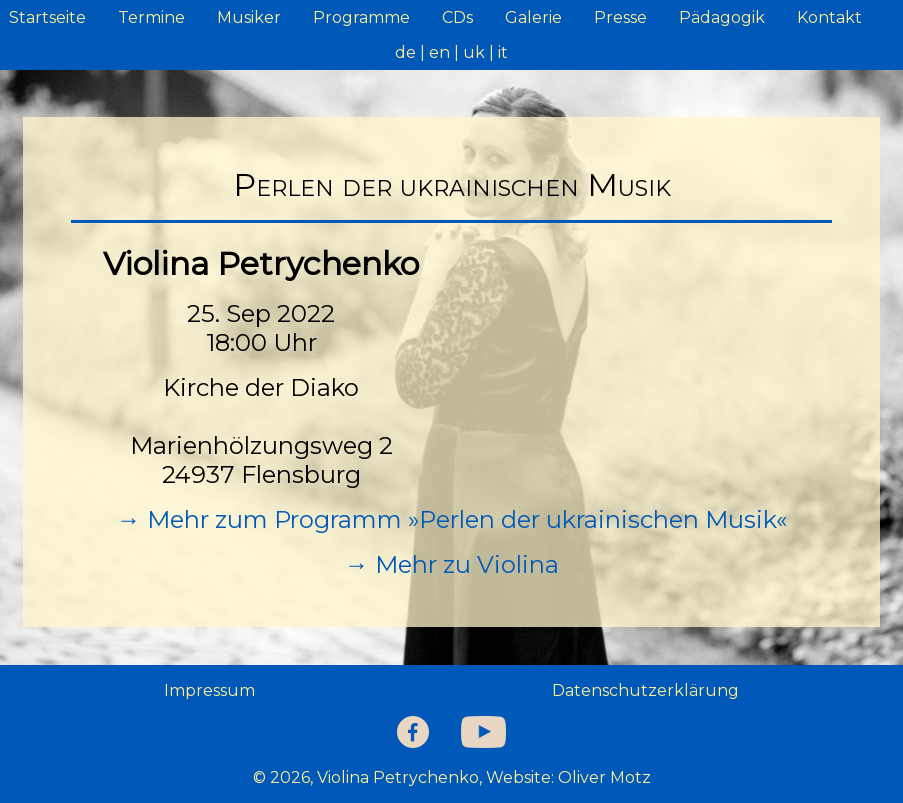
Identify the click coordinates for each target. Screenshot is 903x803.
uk (474, 52)
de (405, 52)
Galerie (533, 17)
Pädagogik (722, 17)
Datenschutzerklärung (645, 690)
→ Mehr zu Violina (452, 564)
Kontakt (829, 17)
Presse (620, 17)
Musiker (249, 17)
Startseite (47, 17)
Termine (151, 17)
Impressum (209, 690)
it (503, 52)
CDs (457, 17)
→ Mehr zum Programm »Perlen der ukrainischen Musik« (452, 519)
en (439, 52)
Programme (361, 17)
